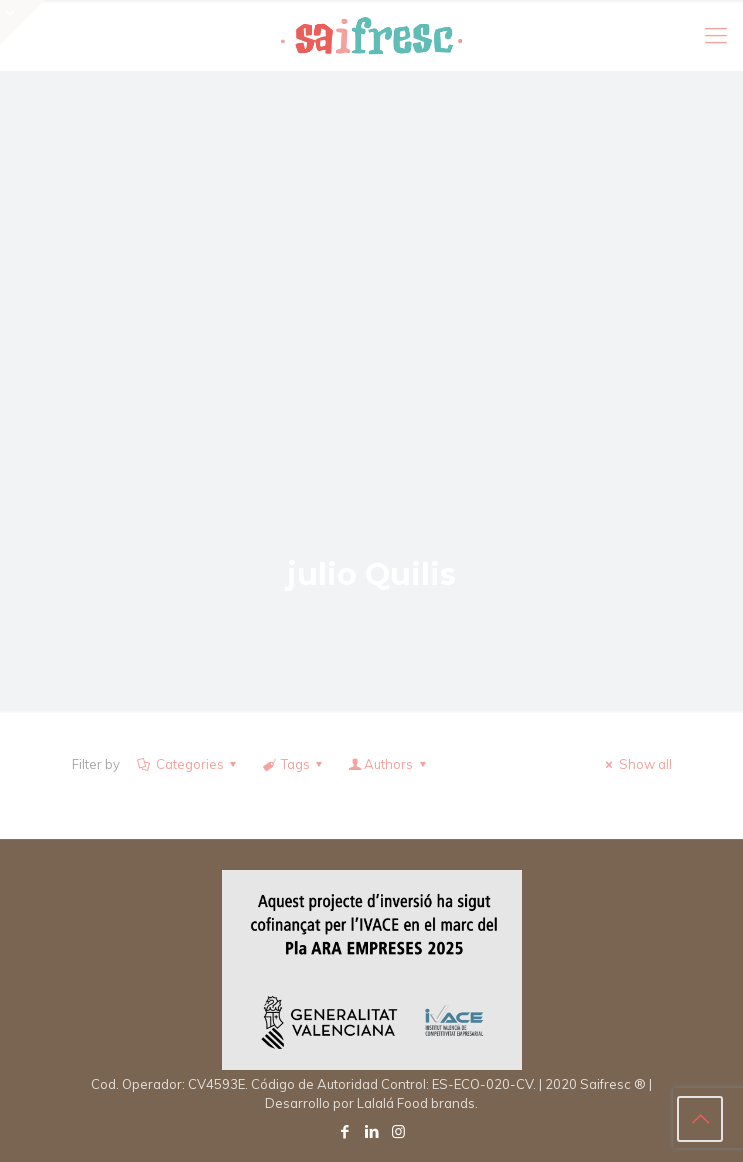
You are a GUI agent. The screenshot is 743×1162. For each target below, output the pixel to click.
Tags (294, 764)
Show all (635, 764)
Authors (388, 764)
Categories (188, 764)
